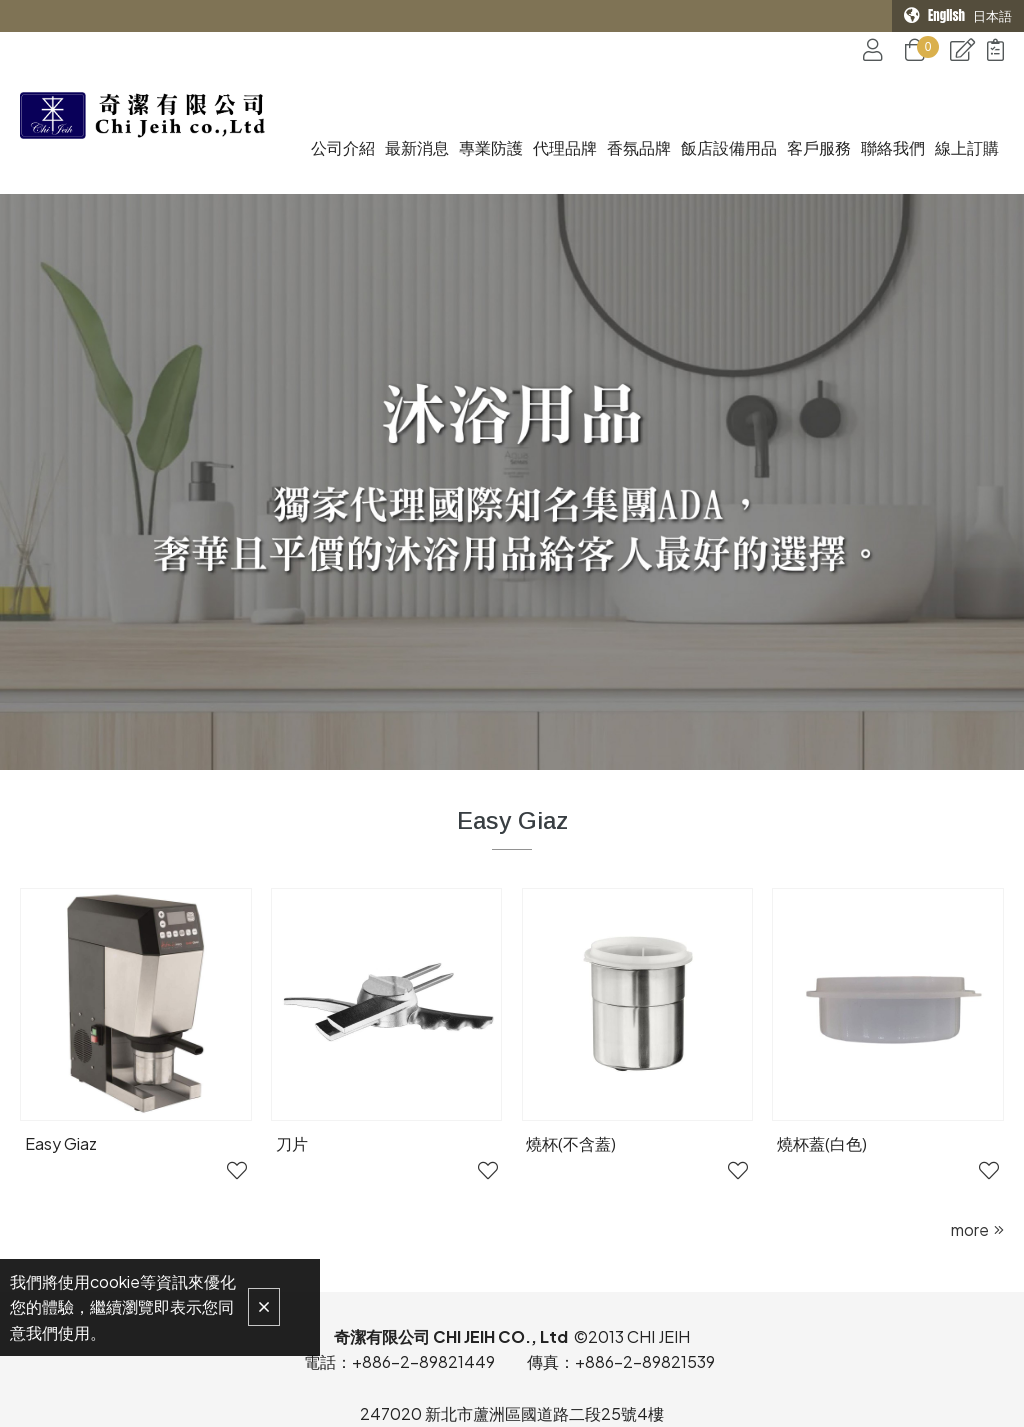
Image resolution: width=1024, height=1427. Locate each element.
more (970, 1141)
